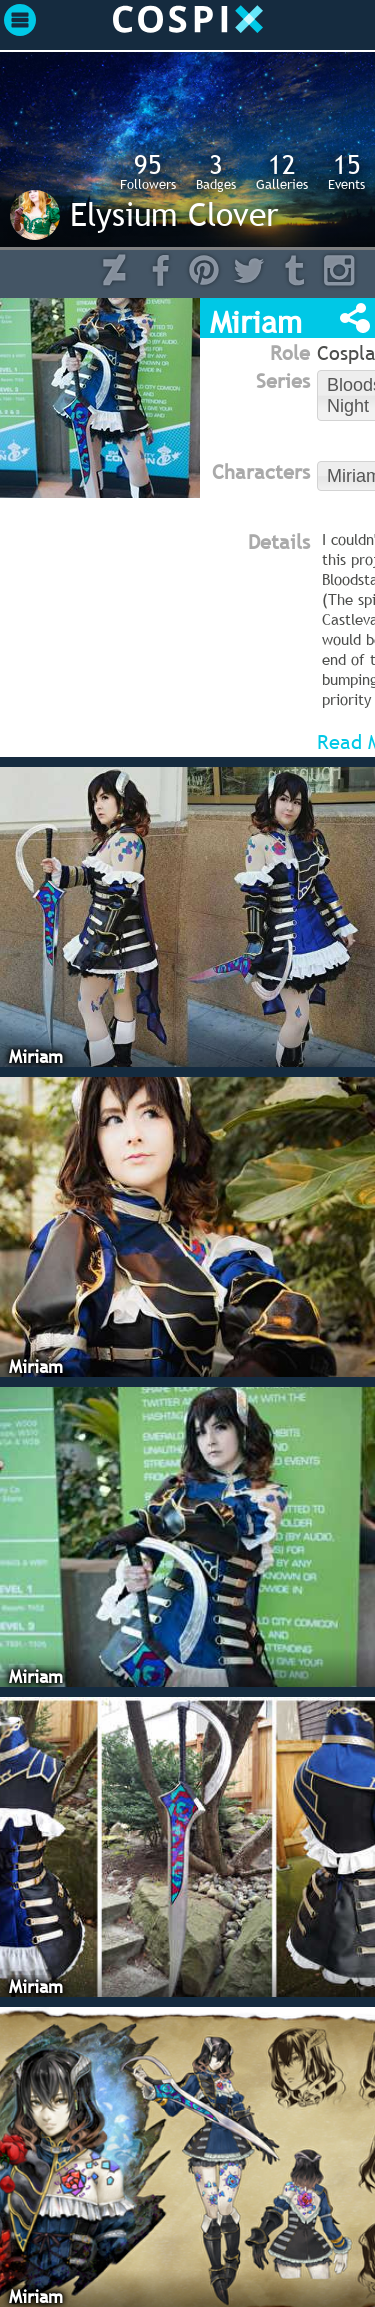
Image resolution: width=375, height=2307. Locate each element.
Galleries (282, 171)
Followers (148, 171)
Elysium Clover (174, 214)
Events (346, 171)
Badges (216, 171)
